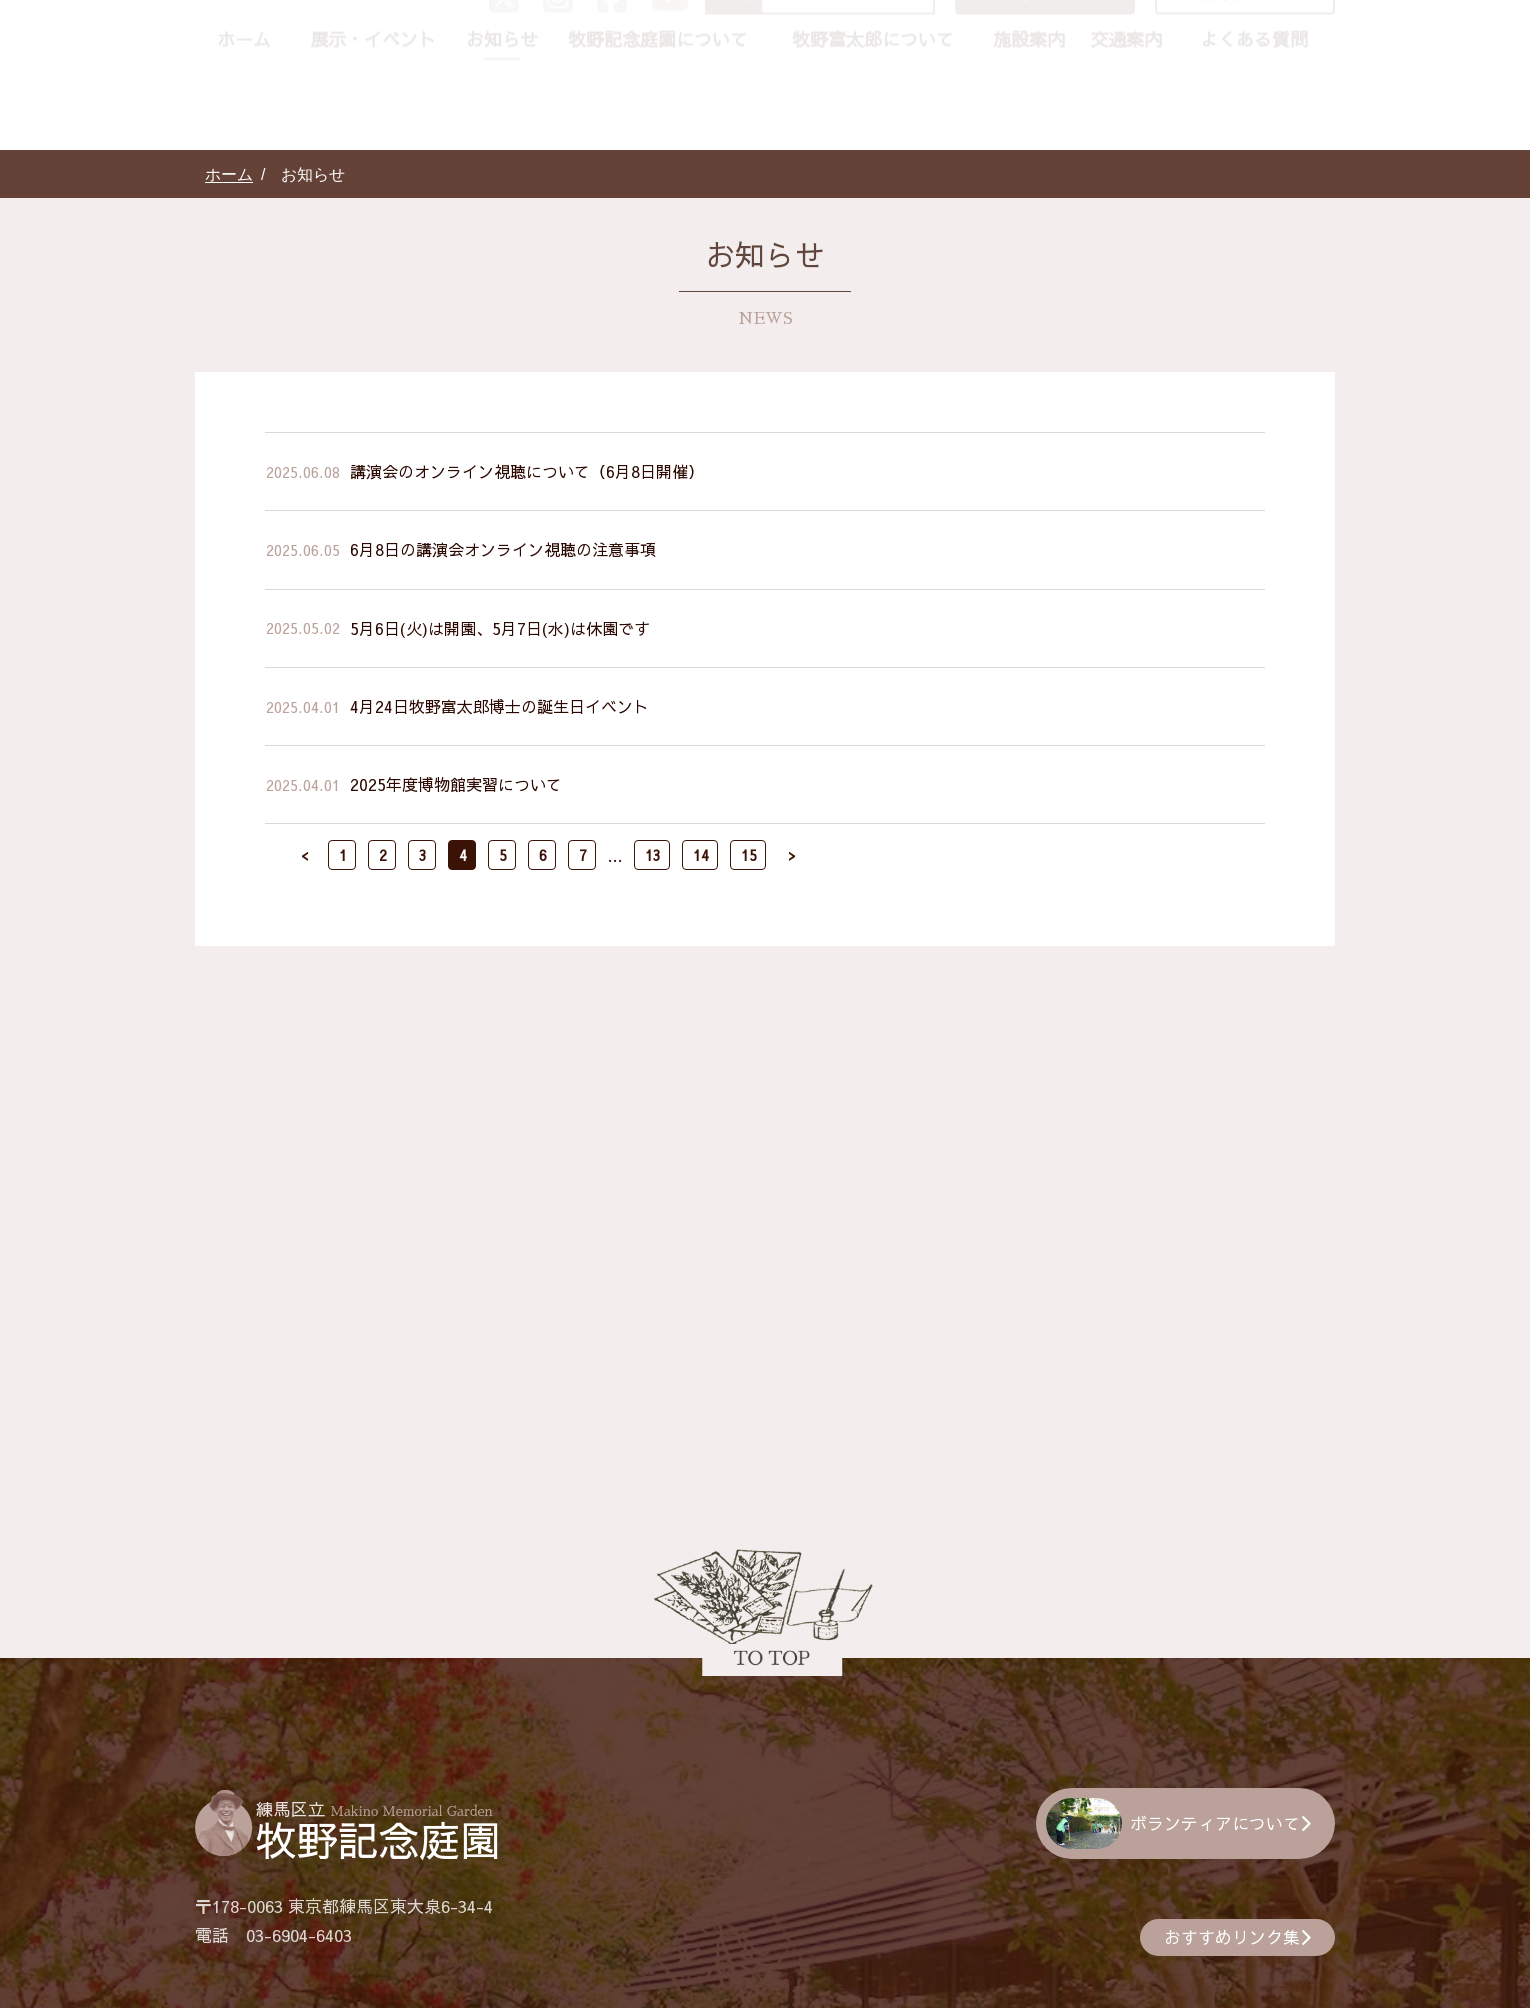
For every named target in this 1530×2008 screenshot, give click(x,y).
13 (653, 855)
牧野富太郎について (873, 129)
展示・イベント (373, 129)
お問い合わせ (1061, 83)
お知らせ (502, 129)
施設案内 (1029, 129)
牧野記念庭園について (658, 129)
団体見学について (1253, 83)
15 (749, 855)
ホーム (244, 129)
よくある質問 (1254, 129)
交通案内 (1126, 129)
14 (701, 855)
